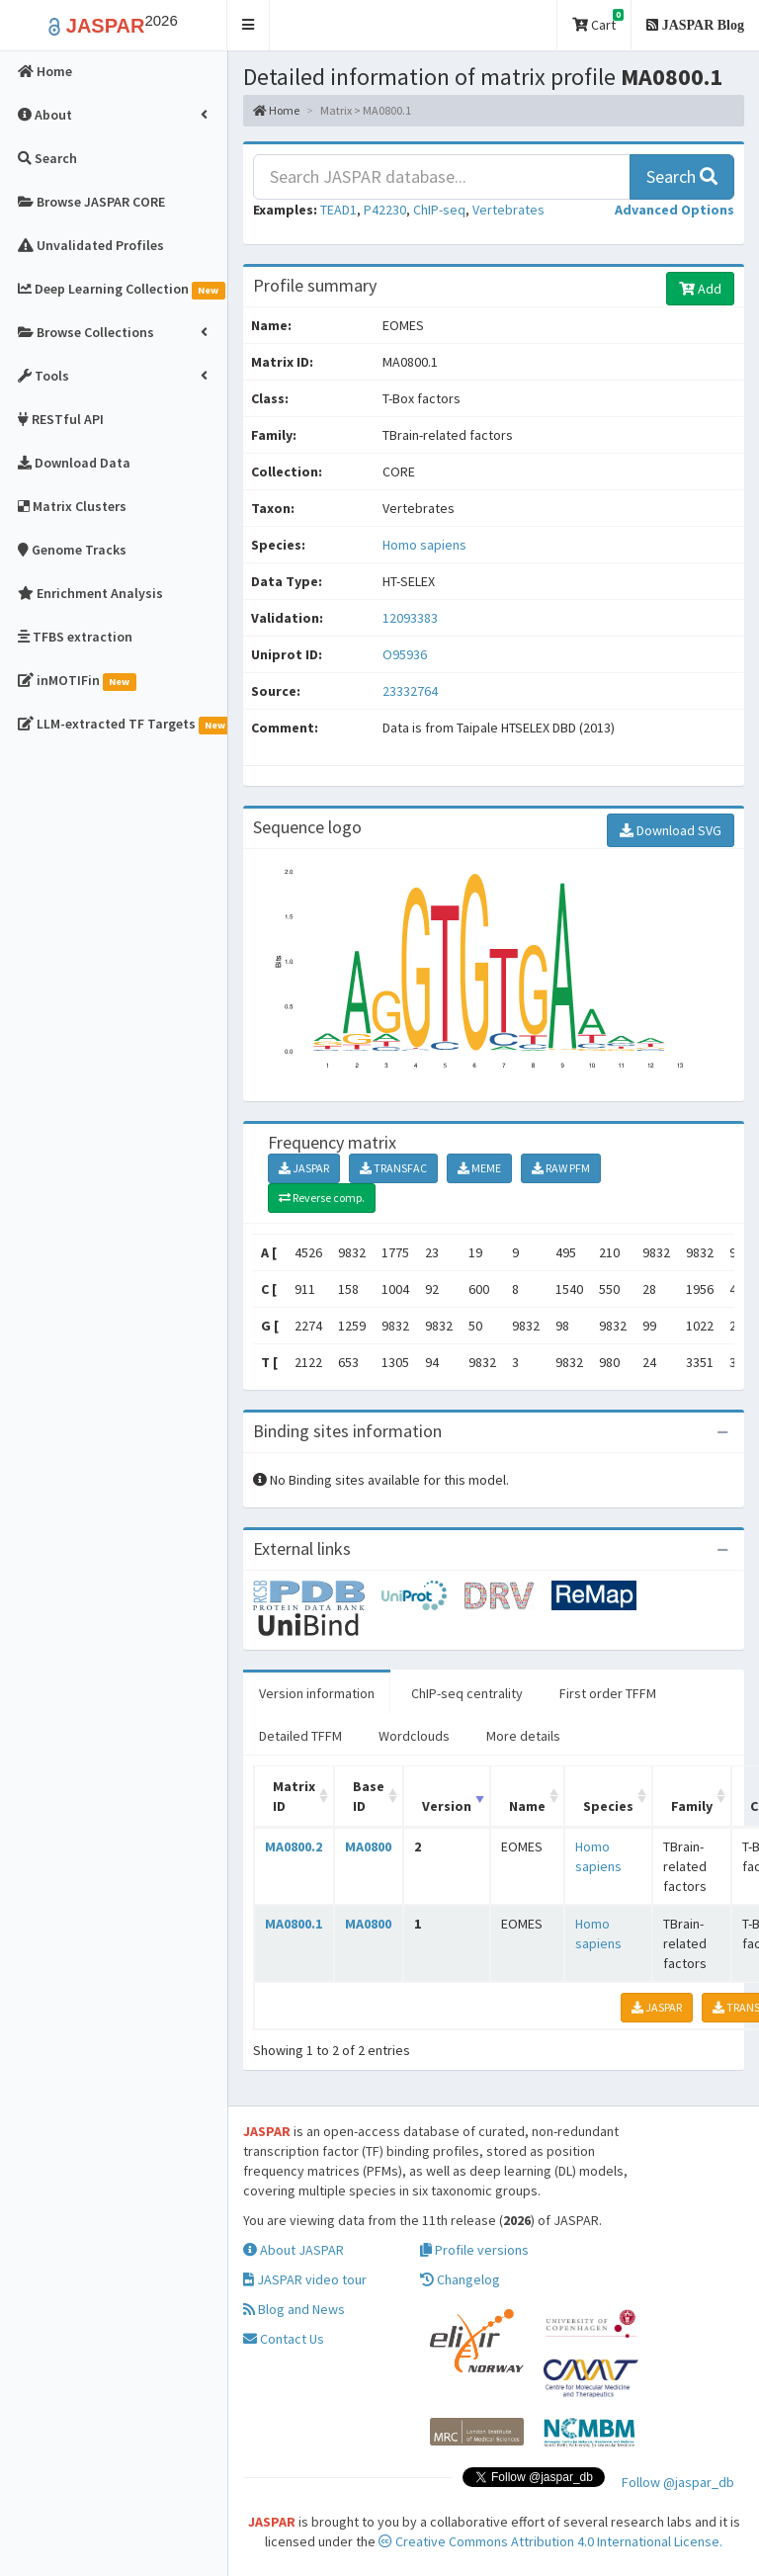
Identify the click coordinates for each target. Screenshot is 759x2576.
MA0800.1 (293, 1923)
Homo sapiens (424, 545)
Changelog (460, 2279)
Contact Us (283, 2339)
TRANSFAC (393, 1167)
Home (276, 110)
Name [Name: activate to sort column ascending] (527, 1806)
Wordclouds (414, 1736)
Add (700, 289)
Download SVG (670, 830)
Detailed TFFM (300, 1736)
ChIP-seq (439, 209)
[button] (248, 25)
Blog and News (294, 2309)
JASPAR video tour (305, 2279)
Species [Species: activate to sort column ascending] (608, 1806)
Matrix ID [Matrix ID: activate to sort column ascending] (294, 1796)
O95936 (406, 654)
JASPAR (304, 1167)
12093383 (410, 618)
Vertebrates (508, 209)
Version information (317, 1693)
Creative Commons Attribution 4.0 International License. (550, 2541)
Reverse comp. (322, 1197)
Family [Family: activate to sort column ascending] (692, 1806)
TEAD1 (338, 209)
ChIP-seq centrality (467, 1693)
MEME (479, 1167)
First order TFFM (607, 1693)
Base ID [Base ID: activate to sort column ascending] (368, 1796)
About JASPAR (293, 2250)
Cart (598, 21)
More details (523, 1736)
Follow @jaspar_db (678, 2482)
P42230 (385, 209)
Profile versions (474, 2250)
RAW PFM (561, 1167)
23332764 (410, 691)
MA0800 (368, 1846)
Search (681, 176)
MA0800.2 (293, 1846)
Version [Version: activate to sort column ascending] (446, 1806)
